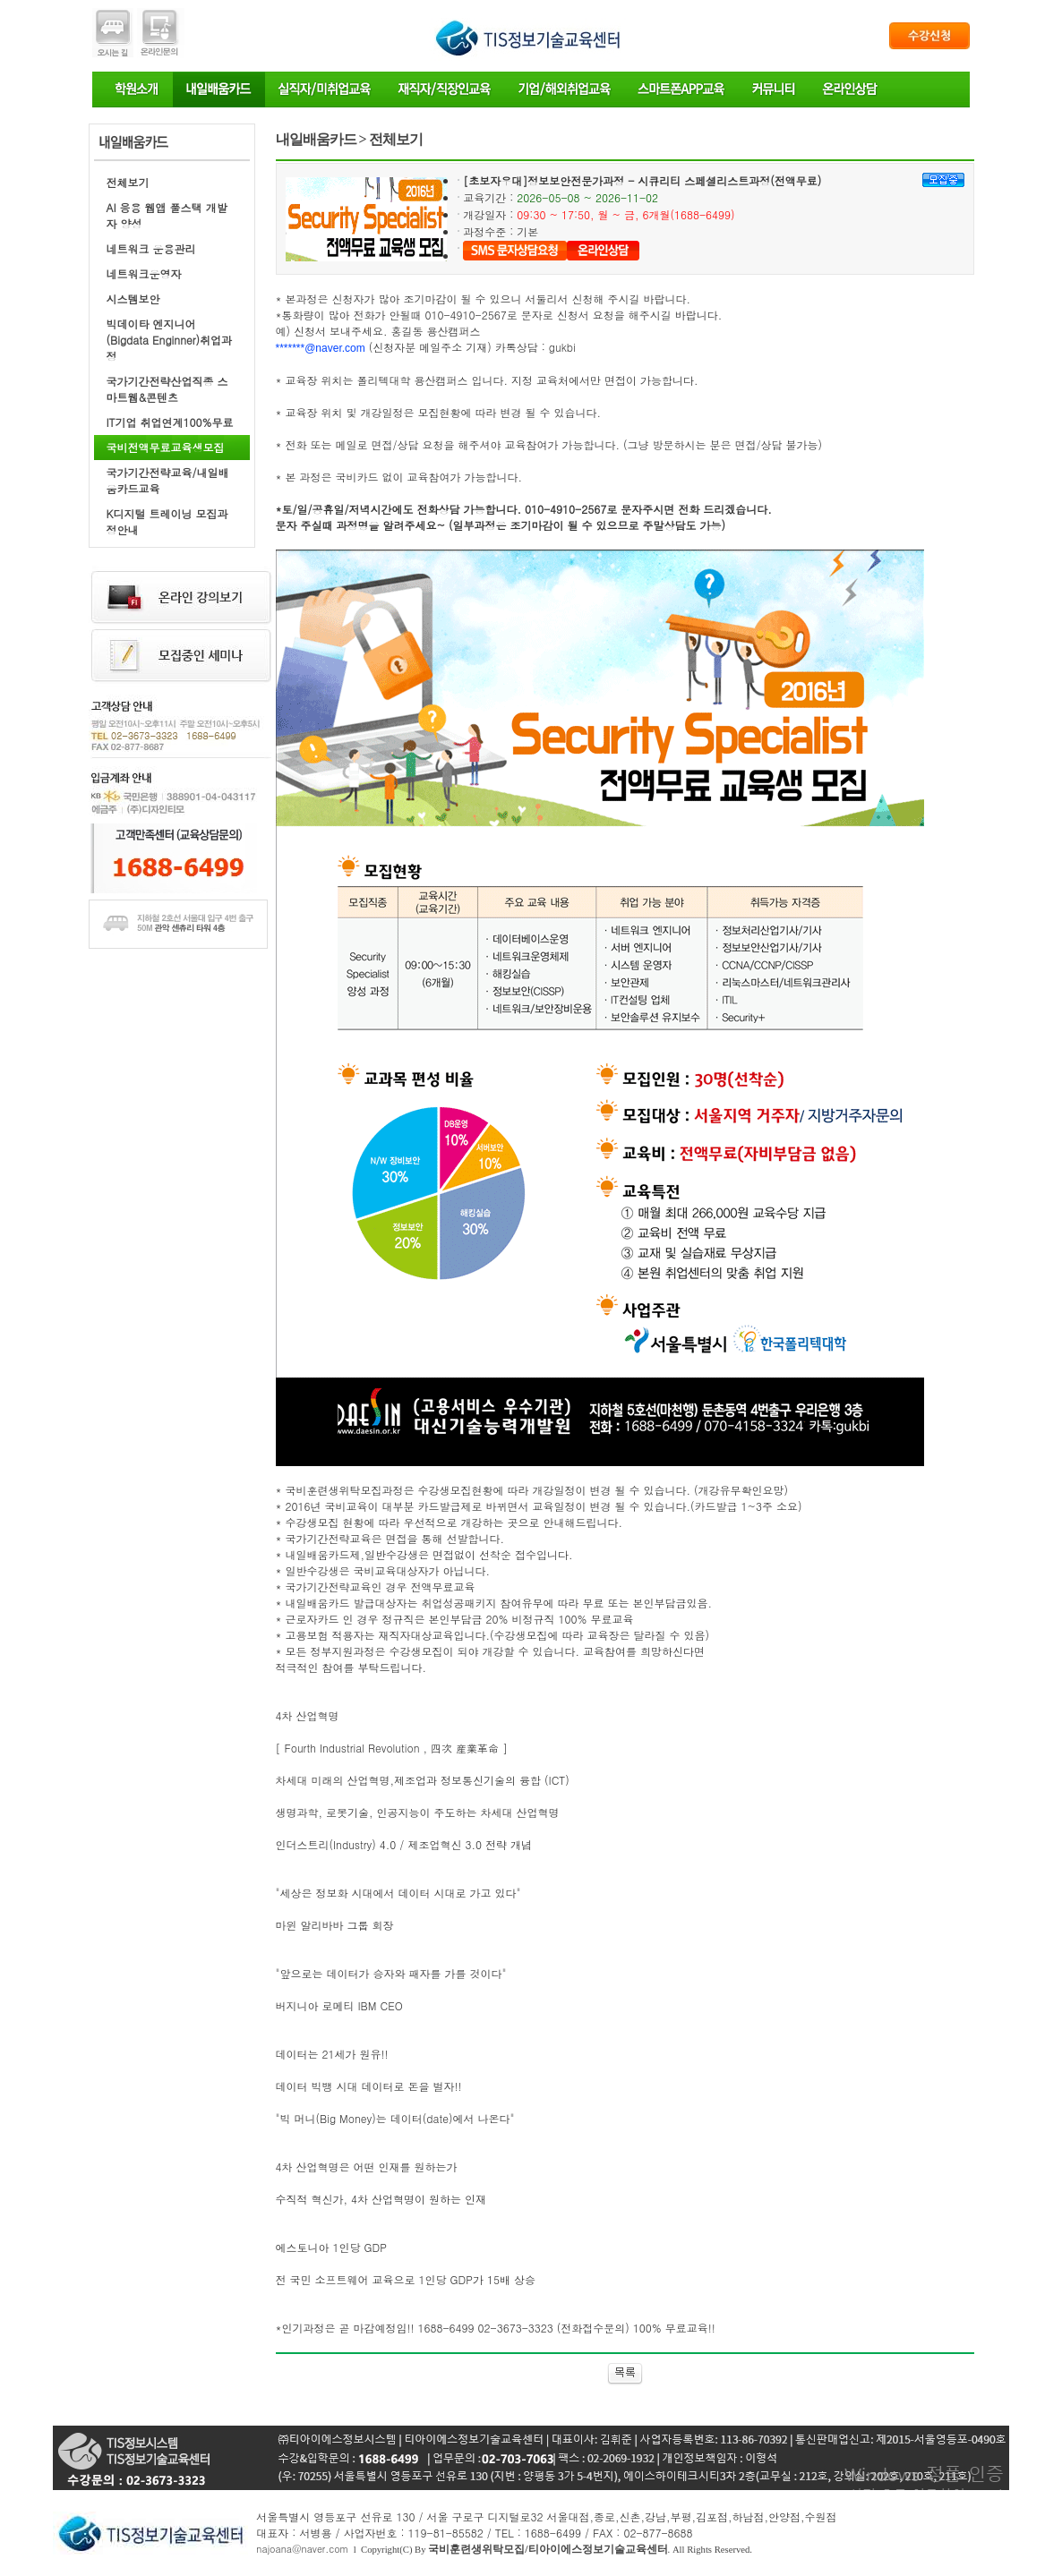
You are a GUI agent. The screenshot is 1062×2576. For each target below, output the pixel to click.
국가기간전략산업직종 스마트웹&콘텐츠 (167, 389)
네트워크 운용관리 (151, 248)
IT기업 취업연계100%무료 (170, 422)
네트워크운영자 (144, 273)
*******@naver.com (320, 348)
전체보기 (128, 182)
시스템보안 (133, 298)
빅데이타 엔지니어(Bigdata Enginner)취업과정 (170, 339)
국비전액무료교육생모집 (166, 447)
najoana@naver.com (302, 2548)
